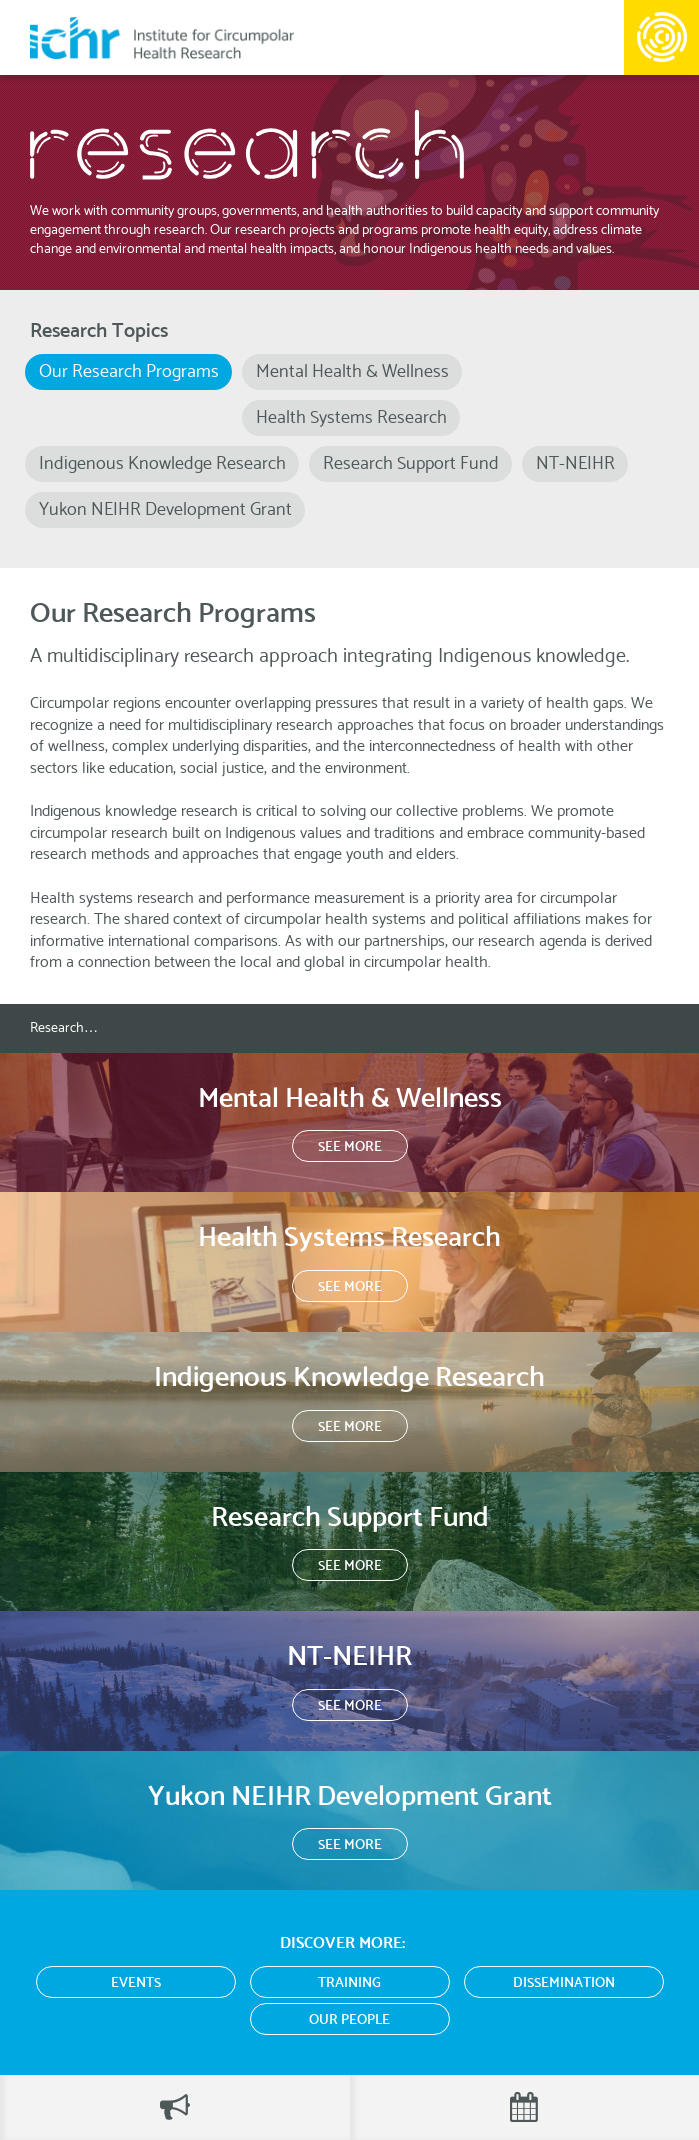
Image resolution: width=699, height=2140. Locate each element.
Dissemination (564, 1983)
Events (136, 1983)
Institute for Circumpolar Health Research (162, 37)
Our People (349, 2020)
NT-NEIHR (575, 464)
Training (349, 1983)
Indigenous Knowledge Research (162, 464)
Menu (661, 37)
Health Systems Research (351, 418)
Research (57, 1028)
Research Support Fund (411, 464)
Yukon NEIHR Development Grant (165, 510)
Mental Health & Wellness (352, 372)
